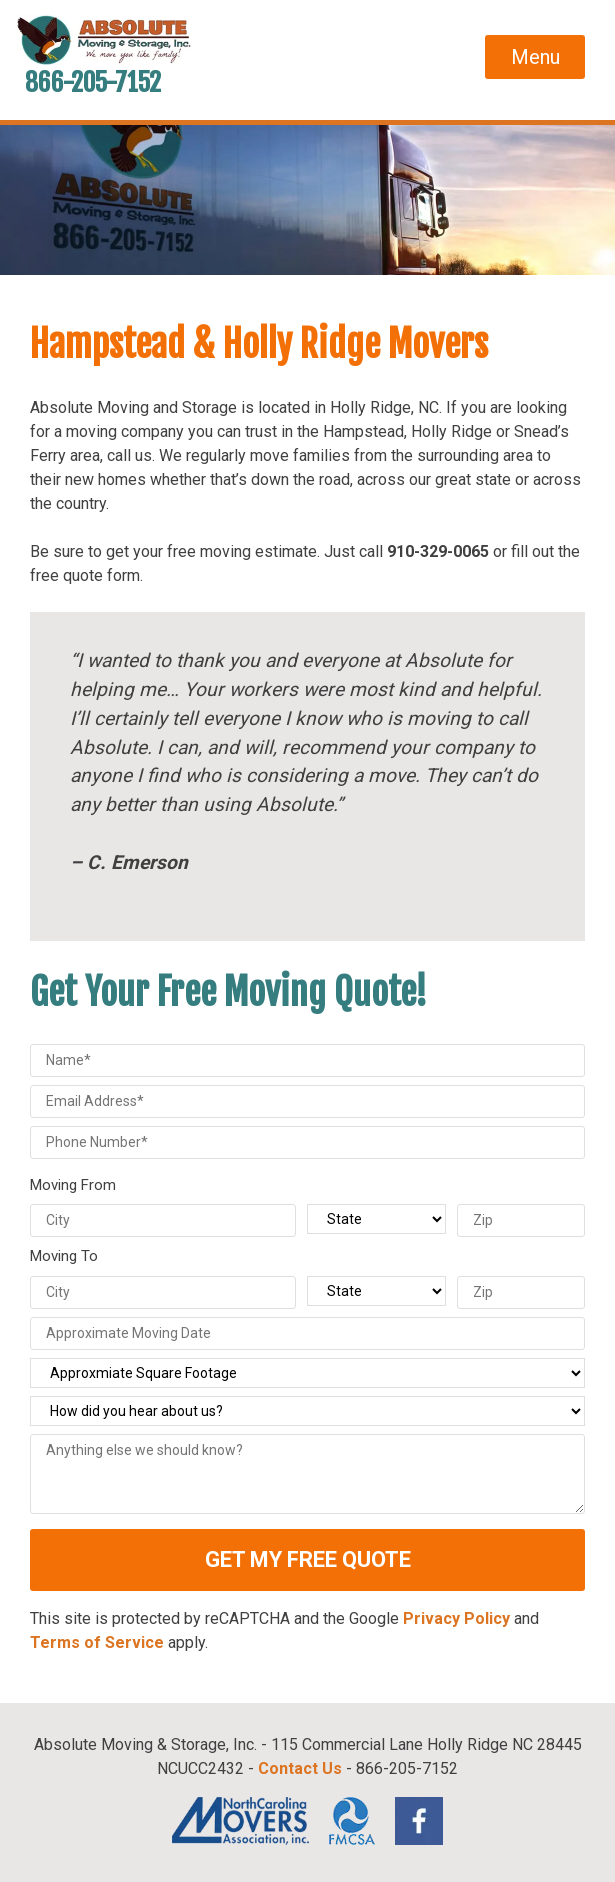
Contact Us (300, 1768)
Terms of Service (97, 1642)
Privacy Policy (456, 1618)
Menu (535, 57)
